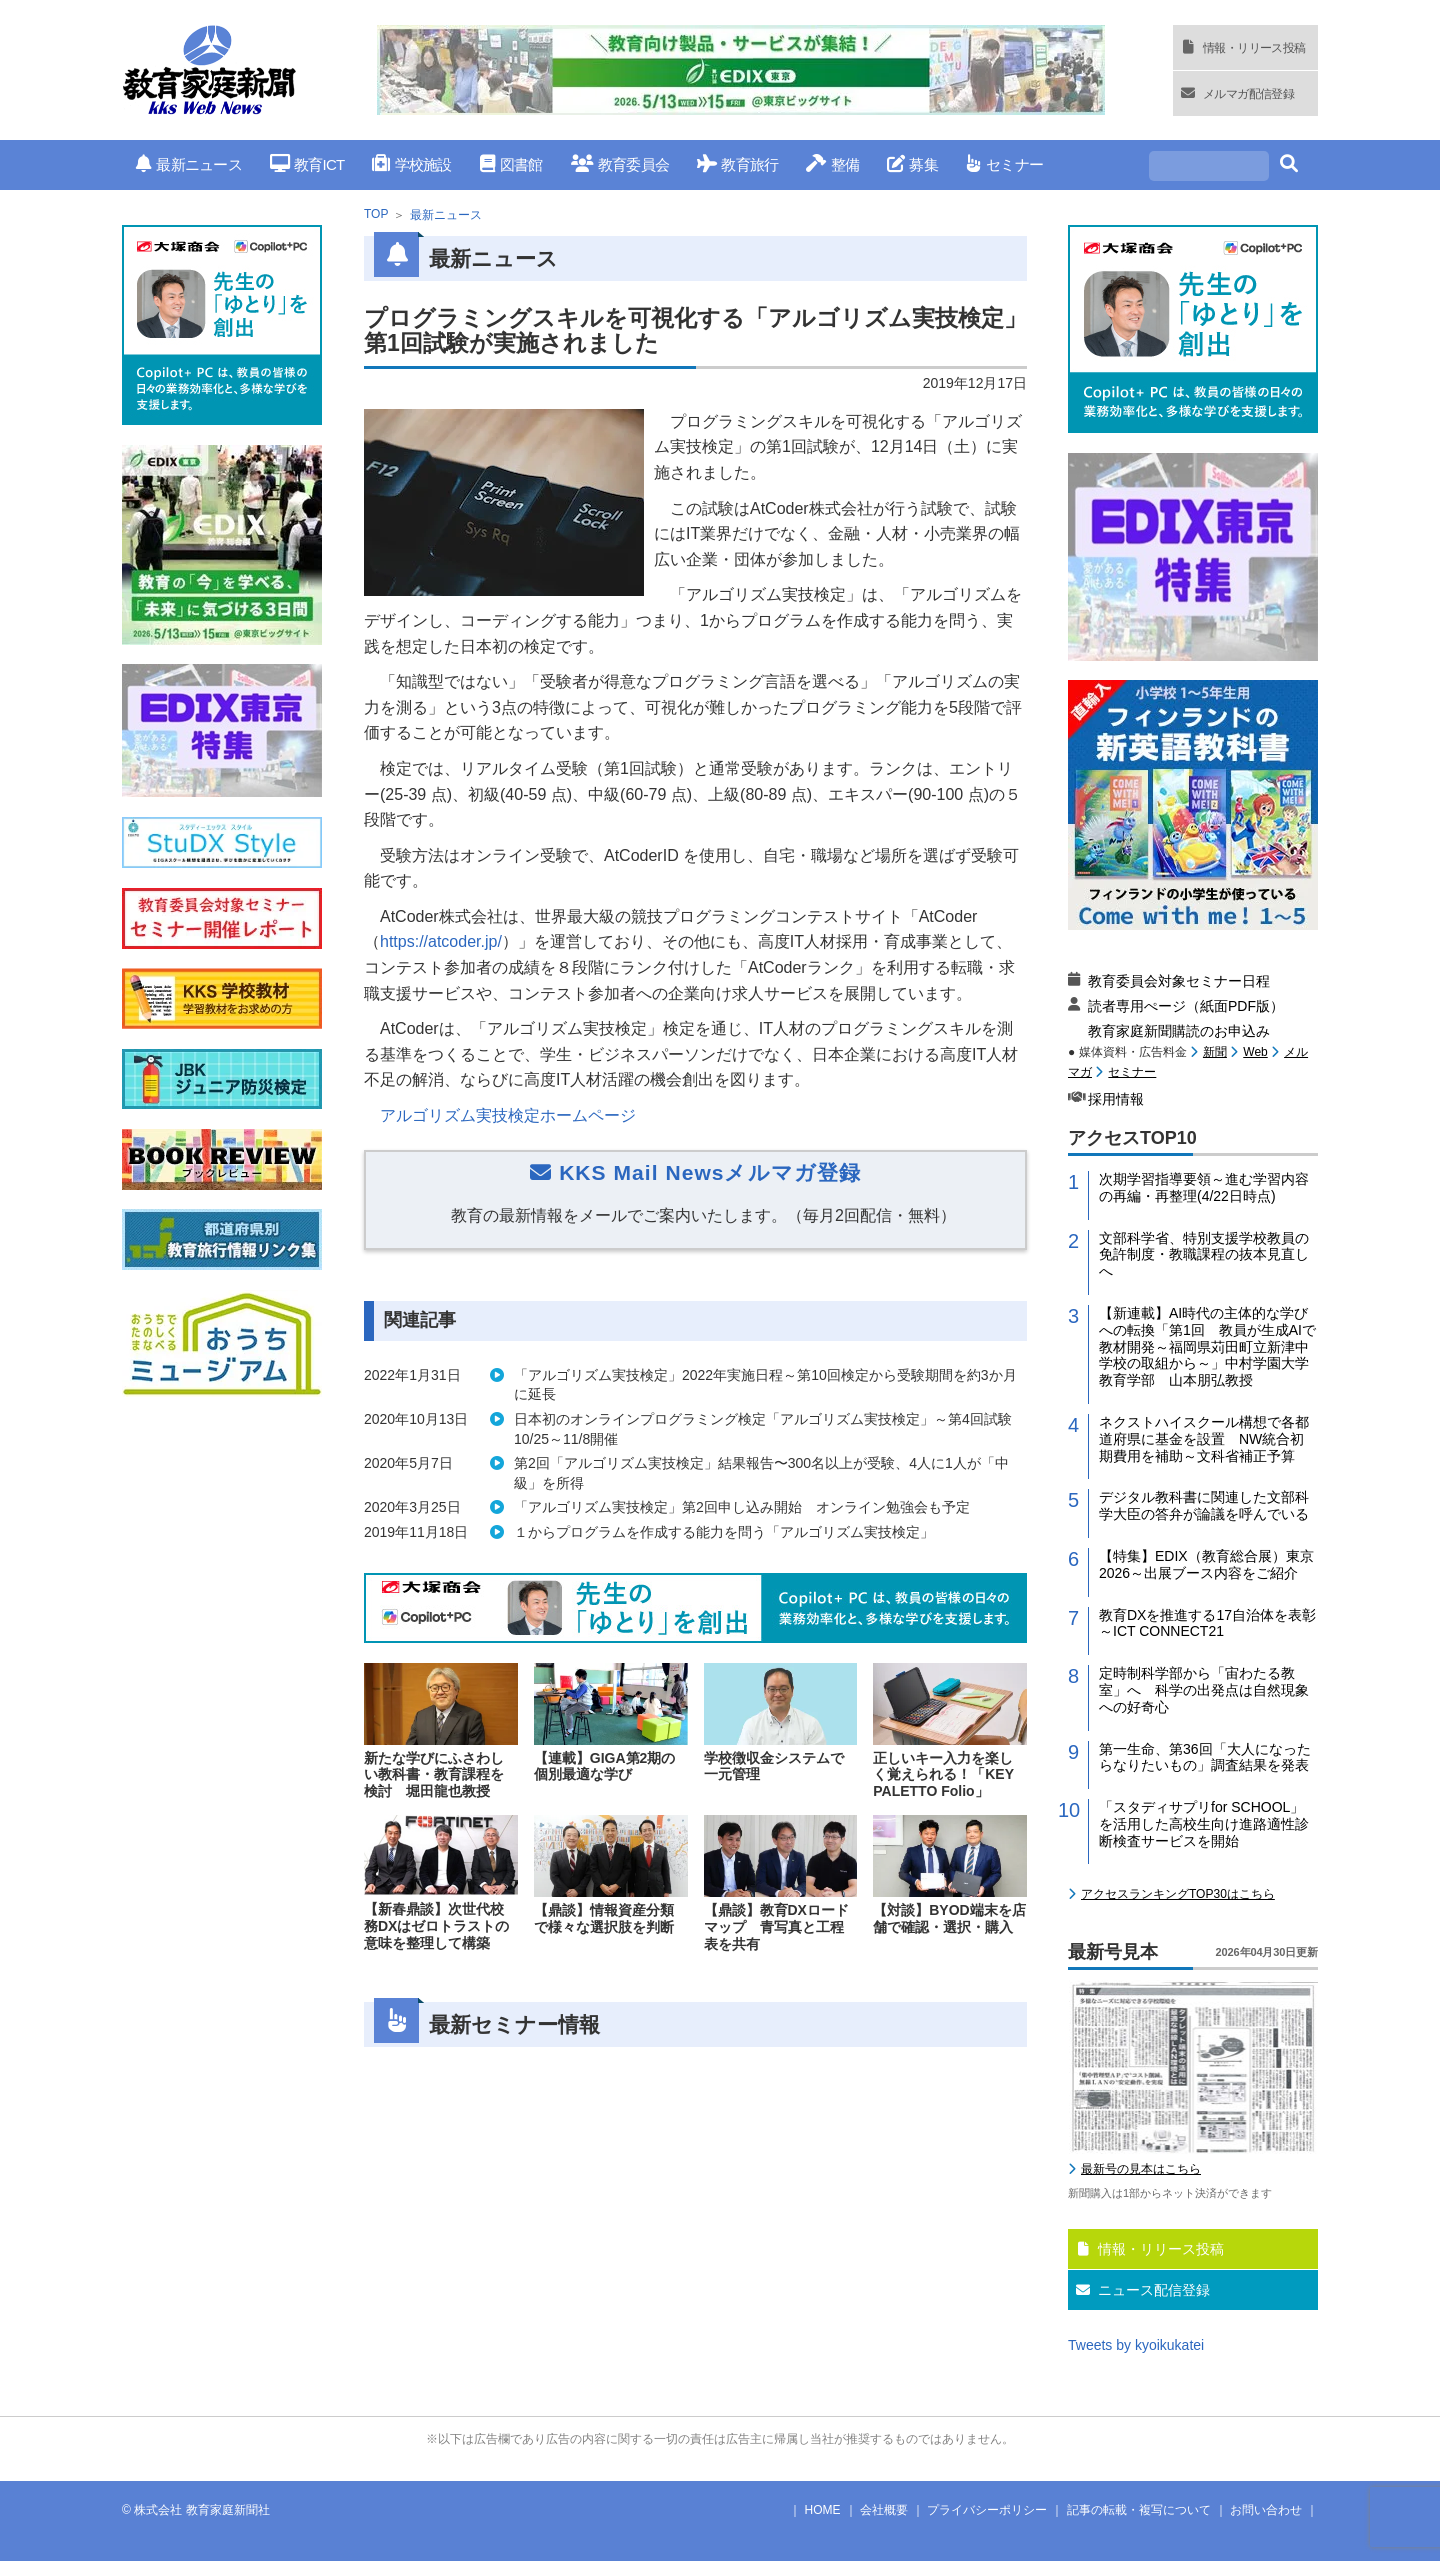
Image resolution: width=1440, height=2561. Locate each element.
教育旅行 (737, 164)
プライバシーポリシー (987, 2510)
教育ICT (307, 164)
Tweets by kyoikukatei (1136, 2345)
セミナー (1004, 164)
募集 (912, 164)
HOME (823, 2510)
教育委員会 (620, 164)
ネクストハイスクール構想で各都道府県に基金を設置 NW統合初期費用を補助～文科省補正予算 (1204, 1439)
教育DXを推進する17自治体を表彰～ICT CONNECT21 (1207, 1623)
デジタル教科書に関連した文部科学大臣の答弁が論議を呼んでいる (1204, 1505)
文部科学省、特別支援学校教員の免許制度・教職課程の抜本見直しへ (1204, 1255)
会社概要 (884, 2510)
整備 (832, 164)
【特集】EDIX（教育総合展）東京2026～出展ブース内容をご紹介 (1206, 1564)
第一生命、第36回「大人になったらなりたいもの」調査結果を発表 (1205, 1757)
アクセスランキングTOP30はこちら (1178, 1894)
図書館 (511, 164)
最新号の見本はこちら (1141, 2169)
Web (1255, 1052)
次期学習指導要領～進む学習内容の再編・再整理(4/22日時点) (1204, 1187)
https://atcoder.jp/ (441, 941)
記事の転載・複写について (1139, 2510)
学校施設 (411, 164)
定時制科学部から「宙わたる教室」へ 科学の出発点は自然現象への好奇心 (1204, 1690)
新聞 (1215, 1052)
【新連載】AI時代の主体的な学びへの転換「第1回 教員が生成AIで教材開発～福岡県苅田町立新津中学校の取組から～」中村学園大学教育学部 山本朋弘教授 (1207, 1346)
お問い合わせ (1266, 2510)
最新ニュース (189, 164)
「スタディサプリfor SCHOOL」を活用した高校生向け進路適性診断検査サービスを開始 (1204, 1824)
